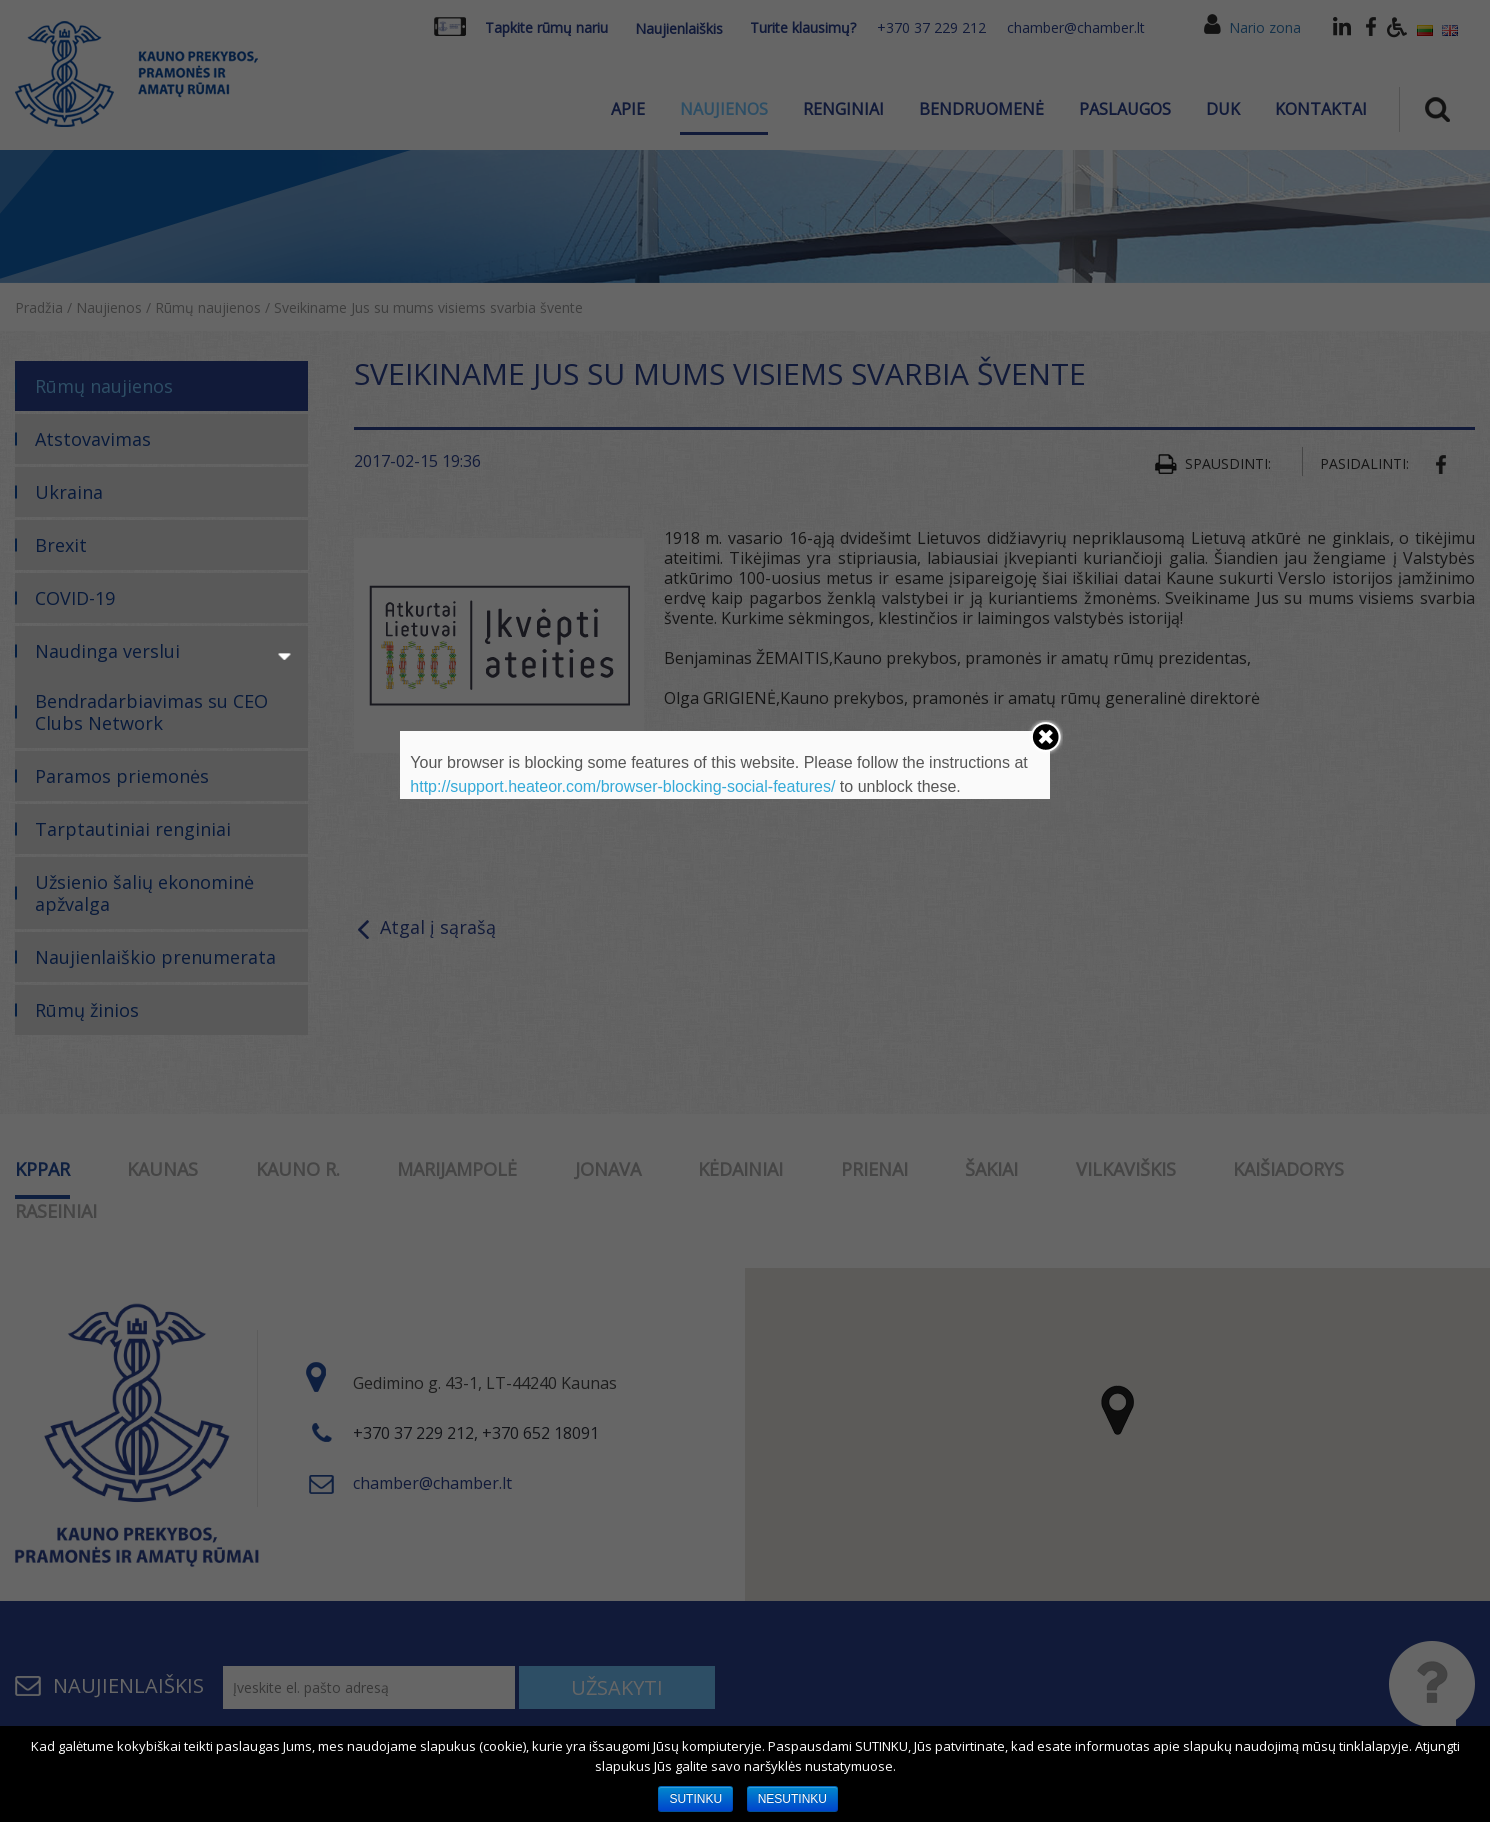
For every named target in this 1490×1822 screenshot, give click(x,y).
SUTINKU (695, 1799)
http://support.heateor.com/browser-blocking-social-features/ (622, 786)
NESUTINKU (792, 1799)
